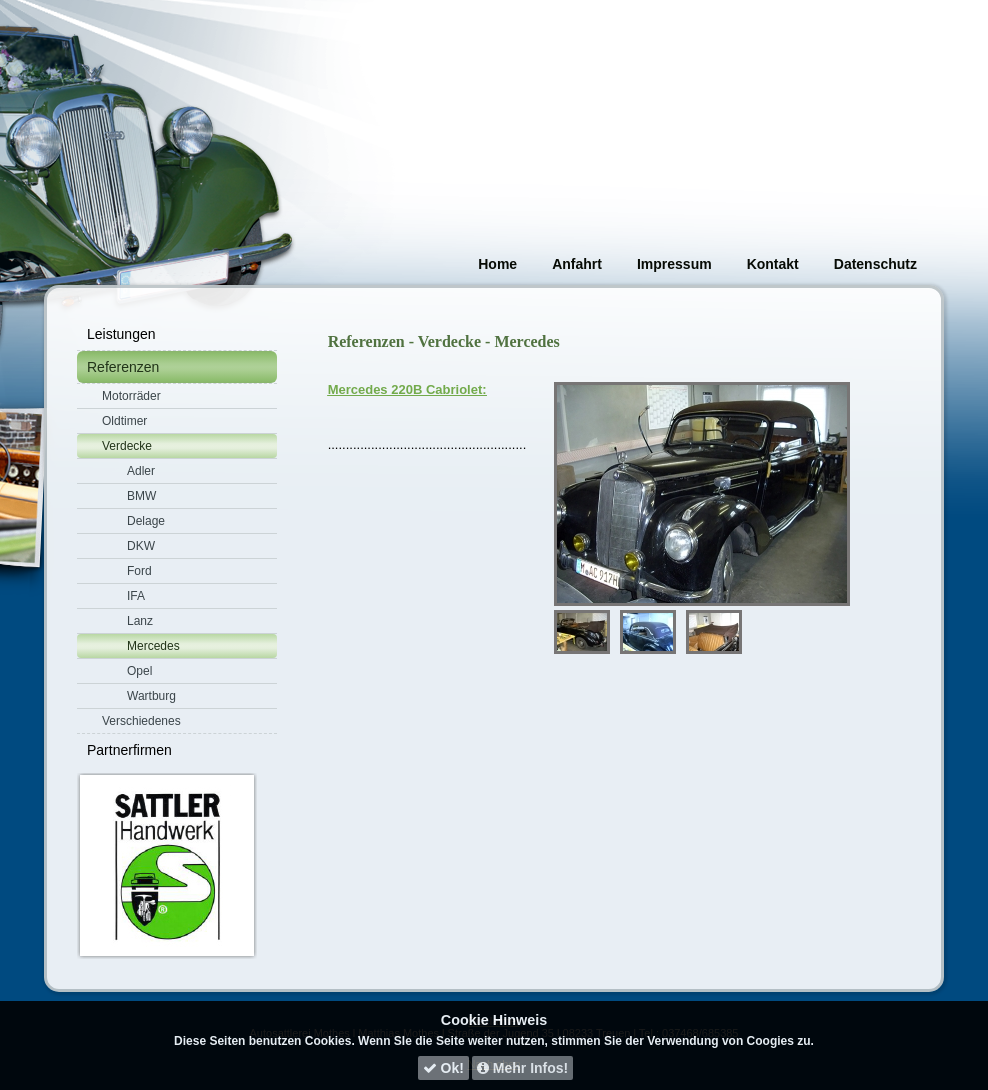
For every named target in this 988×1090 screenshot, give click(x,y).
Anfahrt (577, 264)
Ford (139, 571)
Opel (139, 671)
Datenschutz (875, 264)
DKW (141, 546)
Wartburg (151, 696)
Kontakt (773, 264)
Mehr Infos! (522, 1068)
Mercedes (153, 646)
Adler (141, 471)
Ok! (443, 1068)
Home (497, 264)
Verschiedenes (141, 721)
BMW (141, 496)
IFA (136, 596)
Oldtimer (124, 421)
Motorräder (131, 396)
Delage (146, 521)
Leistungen (121, 334)
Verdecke (127, 446)
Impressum (674, 264)
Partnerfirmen (129, 750)
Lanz (140, 621)
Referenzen (123, 367)
